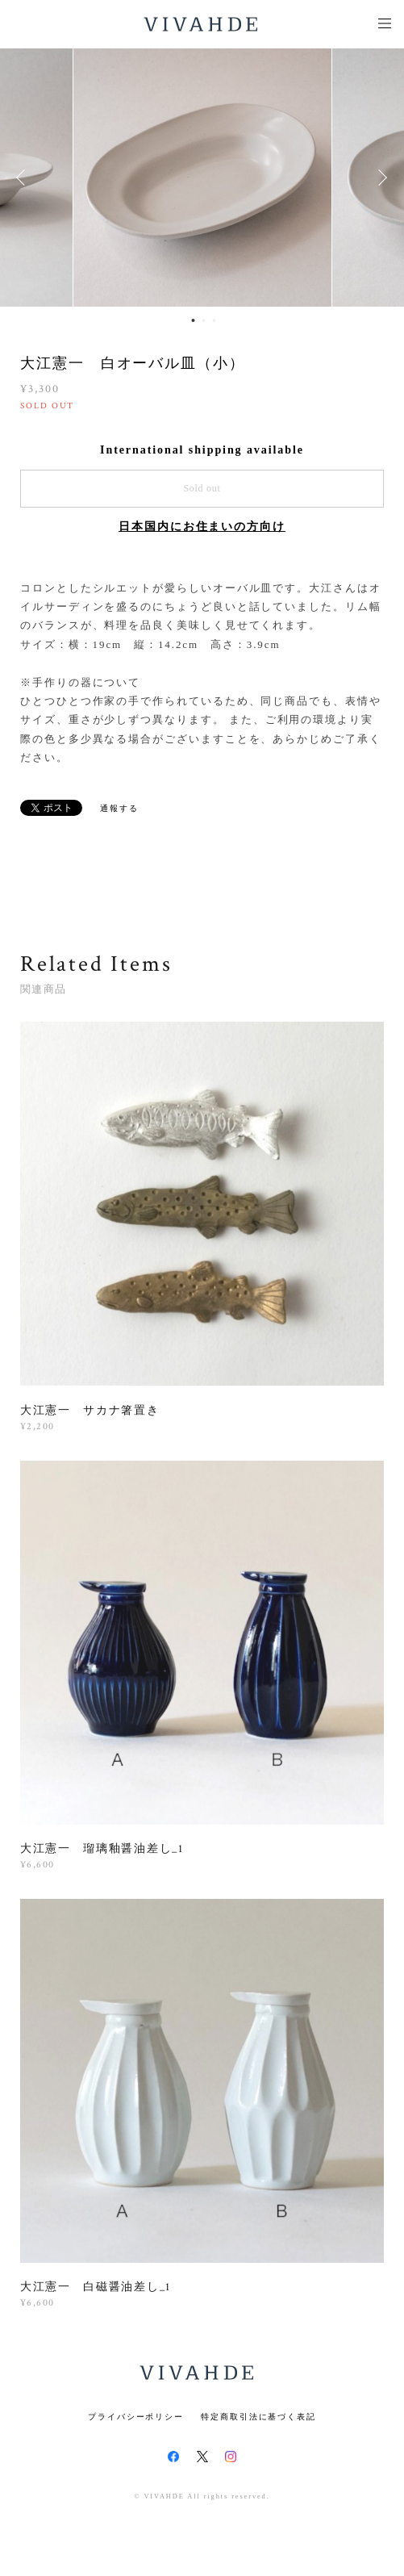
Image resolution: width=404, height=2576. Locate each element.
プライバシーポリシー (136, 2416)
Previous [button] (24, 177)
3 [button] (213, 320)
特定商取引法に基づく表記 (258, 2416)
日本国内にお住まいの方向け (202, 527)
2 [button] (203, 320)
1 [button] (192, 320)
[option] (202, 177)
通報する (119, 808)
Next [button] (380, 177)
